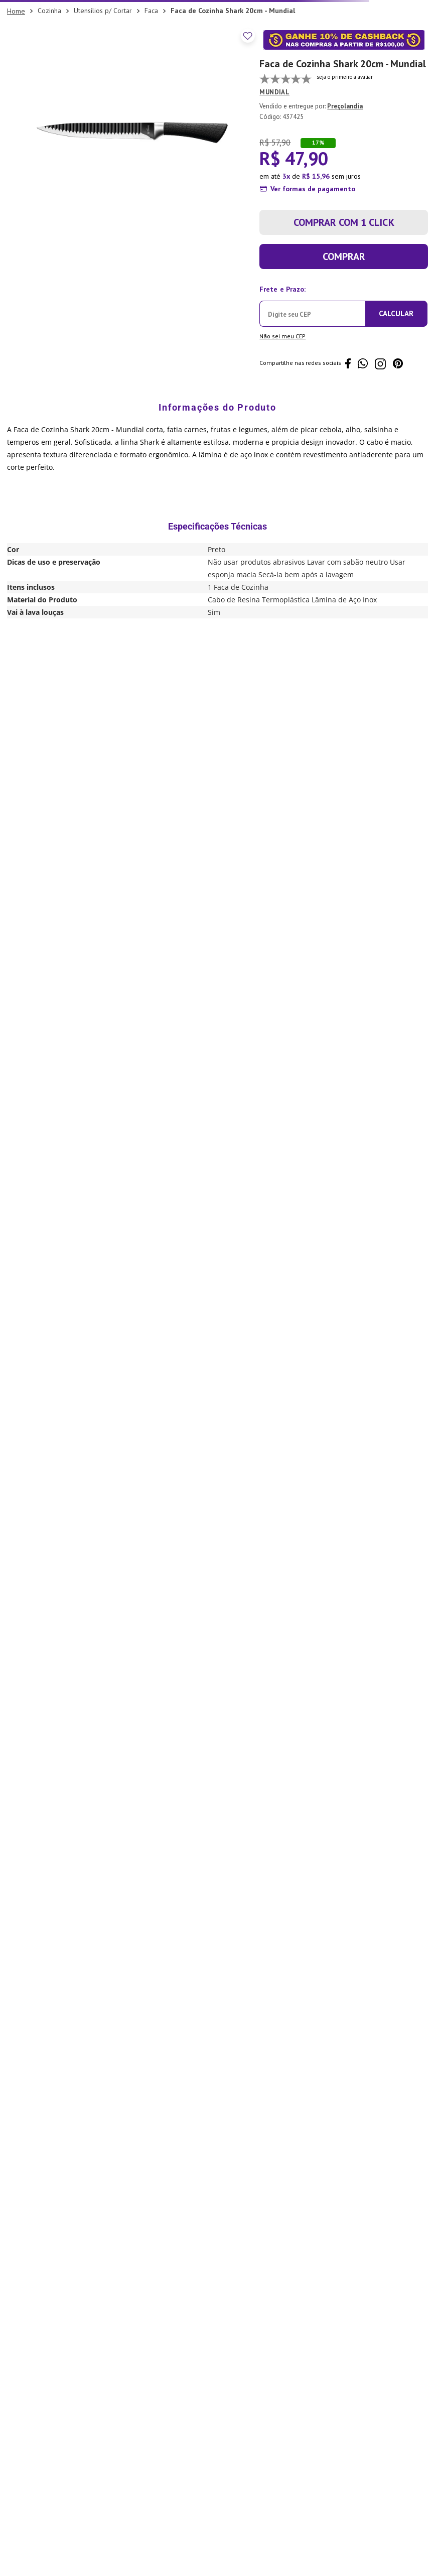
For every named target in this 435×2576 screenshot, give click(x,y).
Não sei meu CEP (282, 336)
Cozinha (49, 11)
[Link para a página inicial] (16, 11)
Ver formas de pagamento (312, 189)
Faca (151, 11)
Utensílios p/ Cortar (103, 11)
